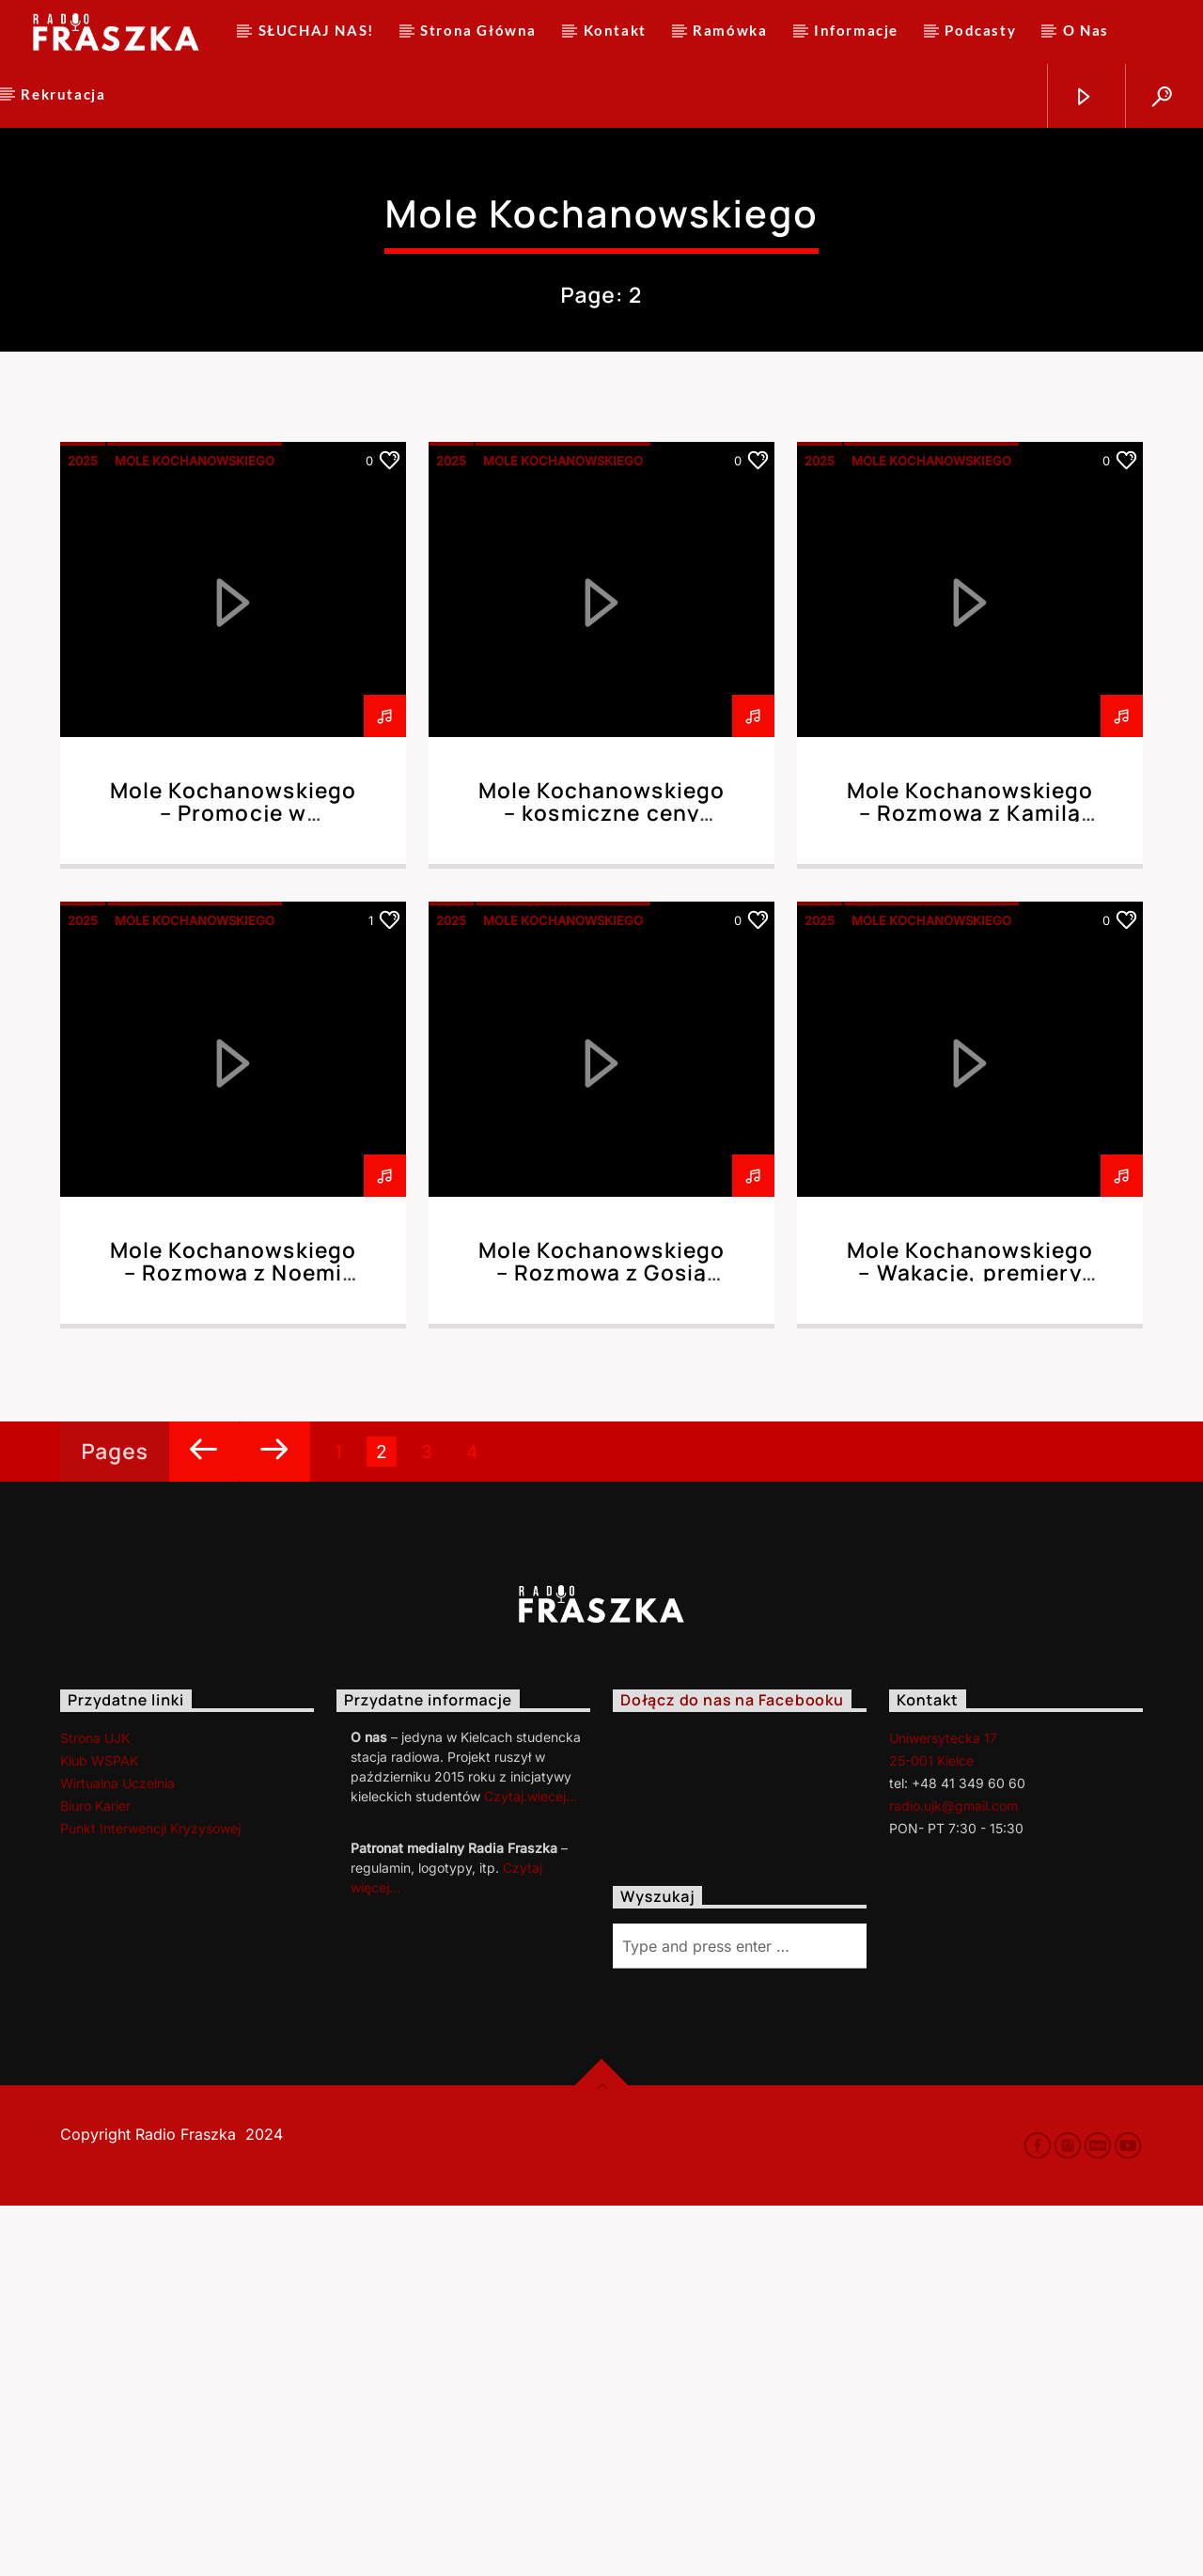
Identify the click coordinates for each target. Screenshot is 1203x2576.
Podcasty (980, 30)
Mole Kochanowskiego (194, 831)
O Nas (1086, 30)
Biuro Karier (95, 2176)
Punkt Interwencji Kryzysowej (150, 2199)
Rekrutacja (63, 94)
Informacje (856, 30)
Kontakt (615, 30)
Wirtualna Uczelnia (117, 2153)
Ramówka (730, 30)
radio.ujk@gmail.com (953, 2176)
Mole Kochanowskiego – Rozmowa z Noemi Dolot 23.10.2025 (233, 1643)
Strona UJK (95, 2108)
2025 (83, 831)
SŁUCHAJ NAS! (316, 30)
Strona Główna (478, 30)
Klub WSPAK (99, 2131)
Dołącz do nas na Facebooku (732, 2071)
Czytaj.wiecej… (530, 2167)
